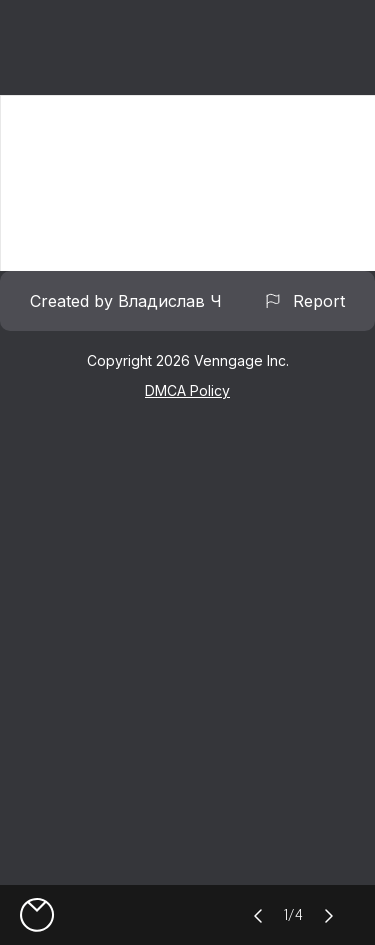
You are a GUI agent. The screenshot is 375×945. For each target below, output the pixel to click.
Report (304, 301)
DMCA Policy (187, 390)
